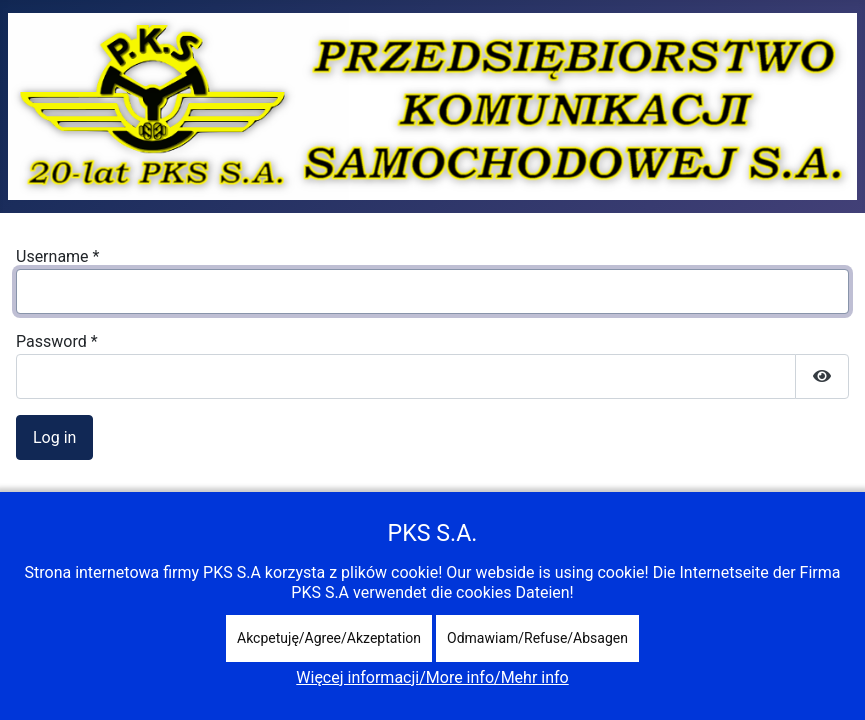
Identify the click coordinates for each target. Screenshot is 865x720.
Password (57, 341)
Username (57, 256)
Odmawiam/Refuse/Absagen (537, 638)
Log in (54, 437)
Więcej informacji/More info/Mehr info (432, 677)
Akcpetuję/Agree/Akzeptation (329, 638)
